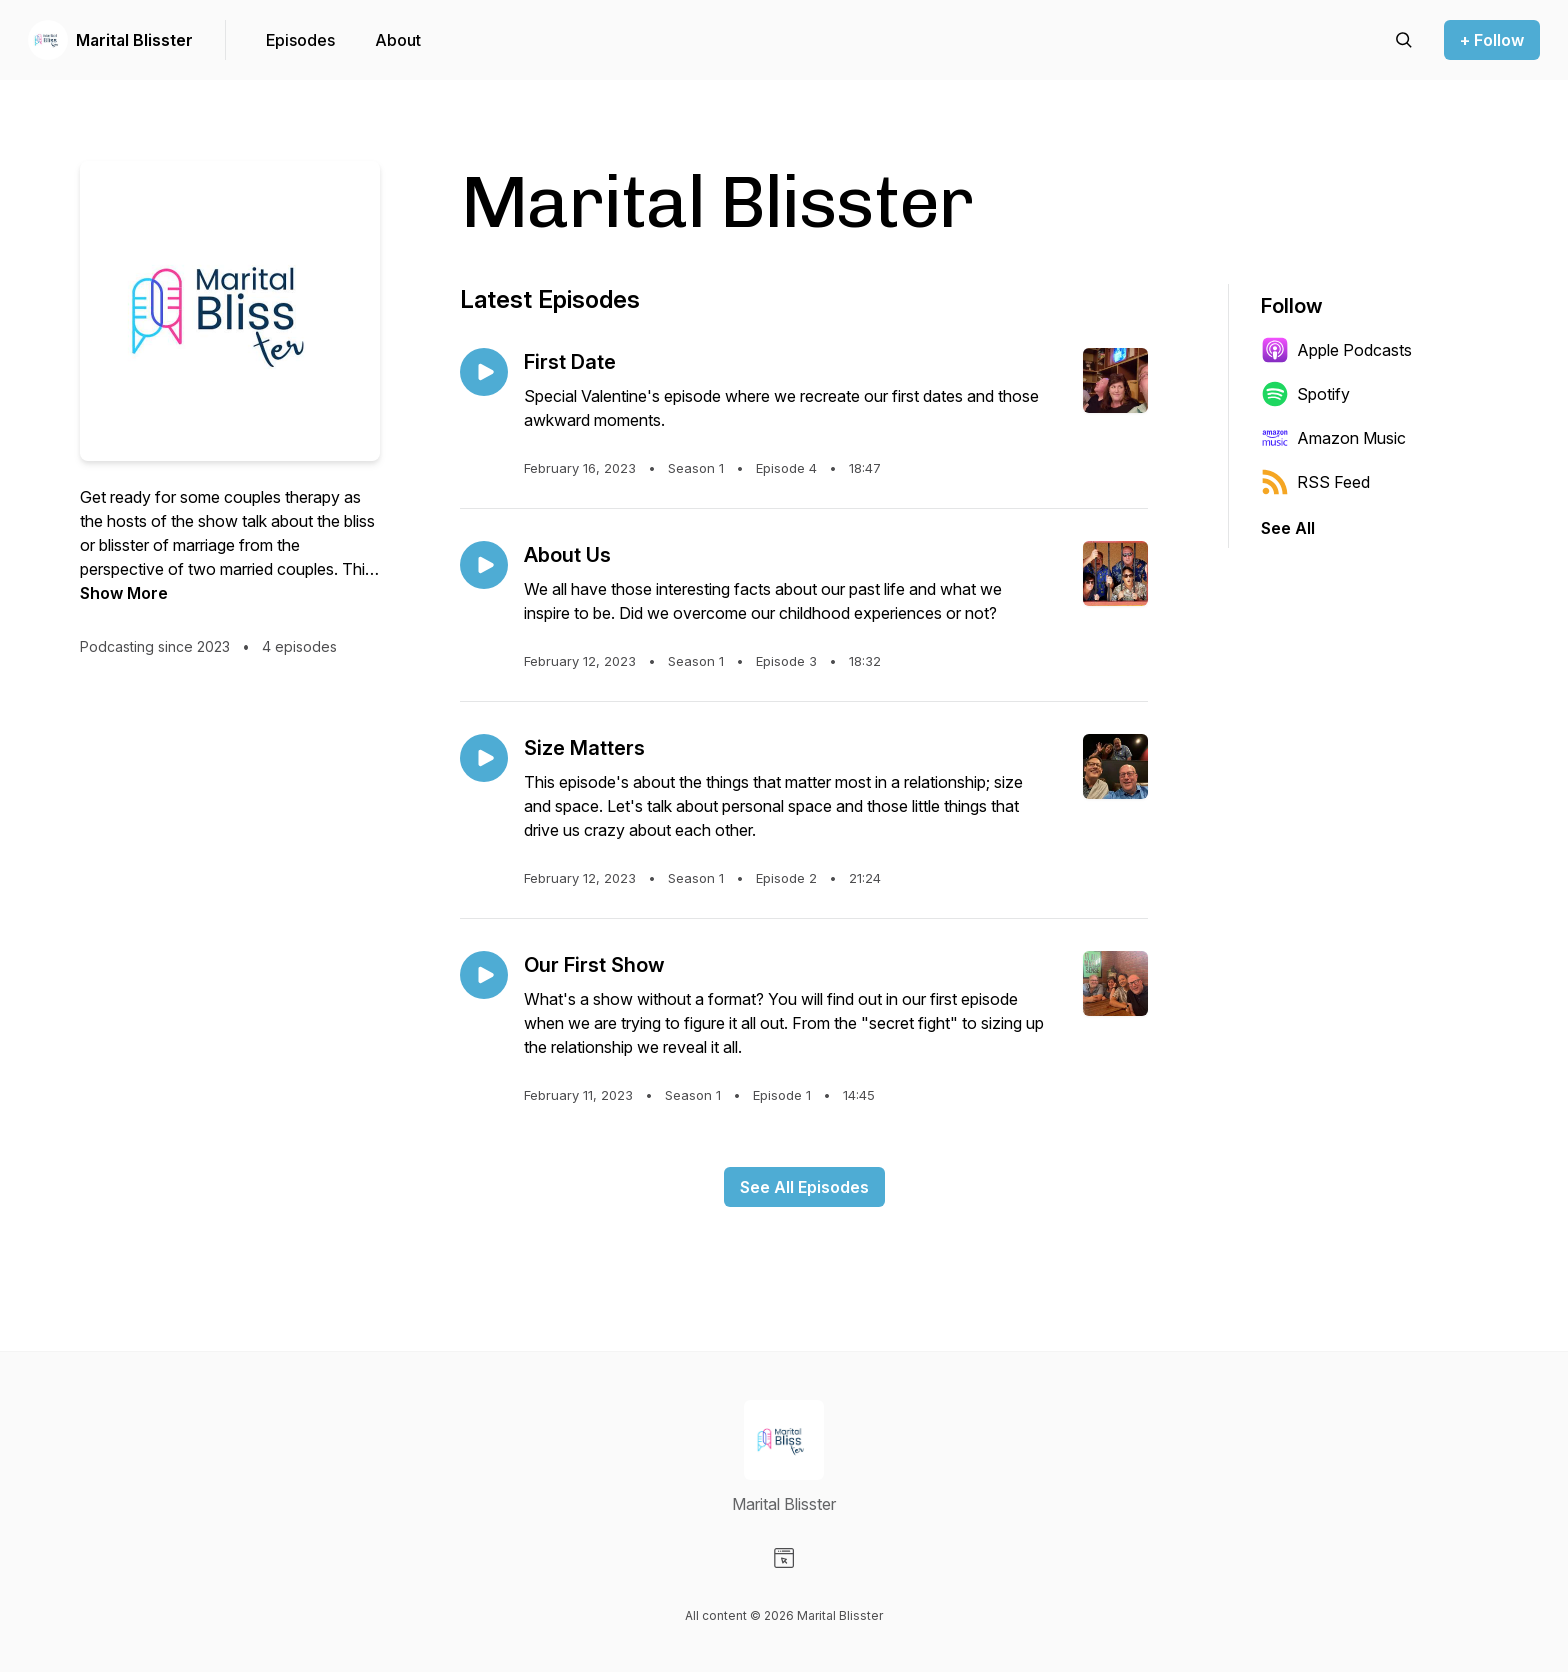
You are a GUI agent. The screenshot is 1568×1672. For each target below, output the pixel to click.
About (398, 40)
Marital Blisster (134, 40)
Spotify (1305, 394)
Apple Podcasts (1336, 350)
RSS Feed (1315, 482)
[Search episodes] (1404, 40)
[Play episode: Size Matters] (484, 758)
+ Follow (1492, 40)
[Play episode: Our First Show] (484, 975)
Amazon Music (1333, 438)
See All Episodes (804, 1187)
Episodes (300, 40)
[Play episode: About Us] (484, 565)
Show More (124, 593)
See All (1288, 528)
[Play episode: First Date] (484, 372)
